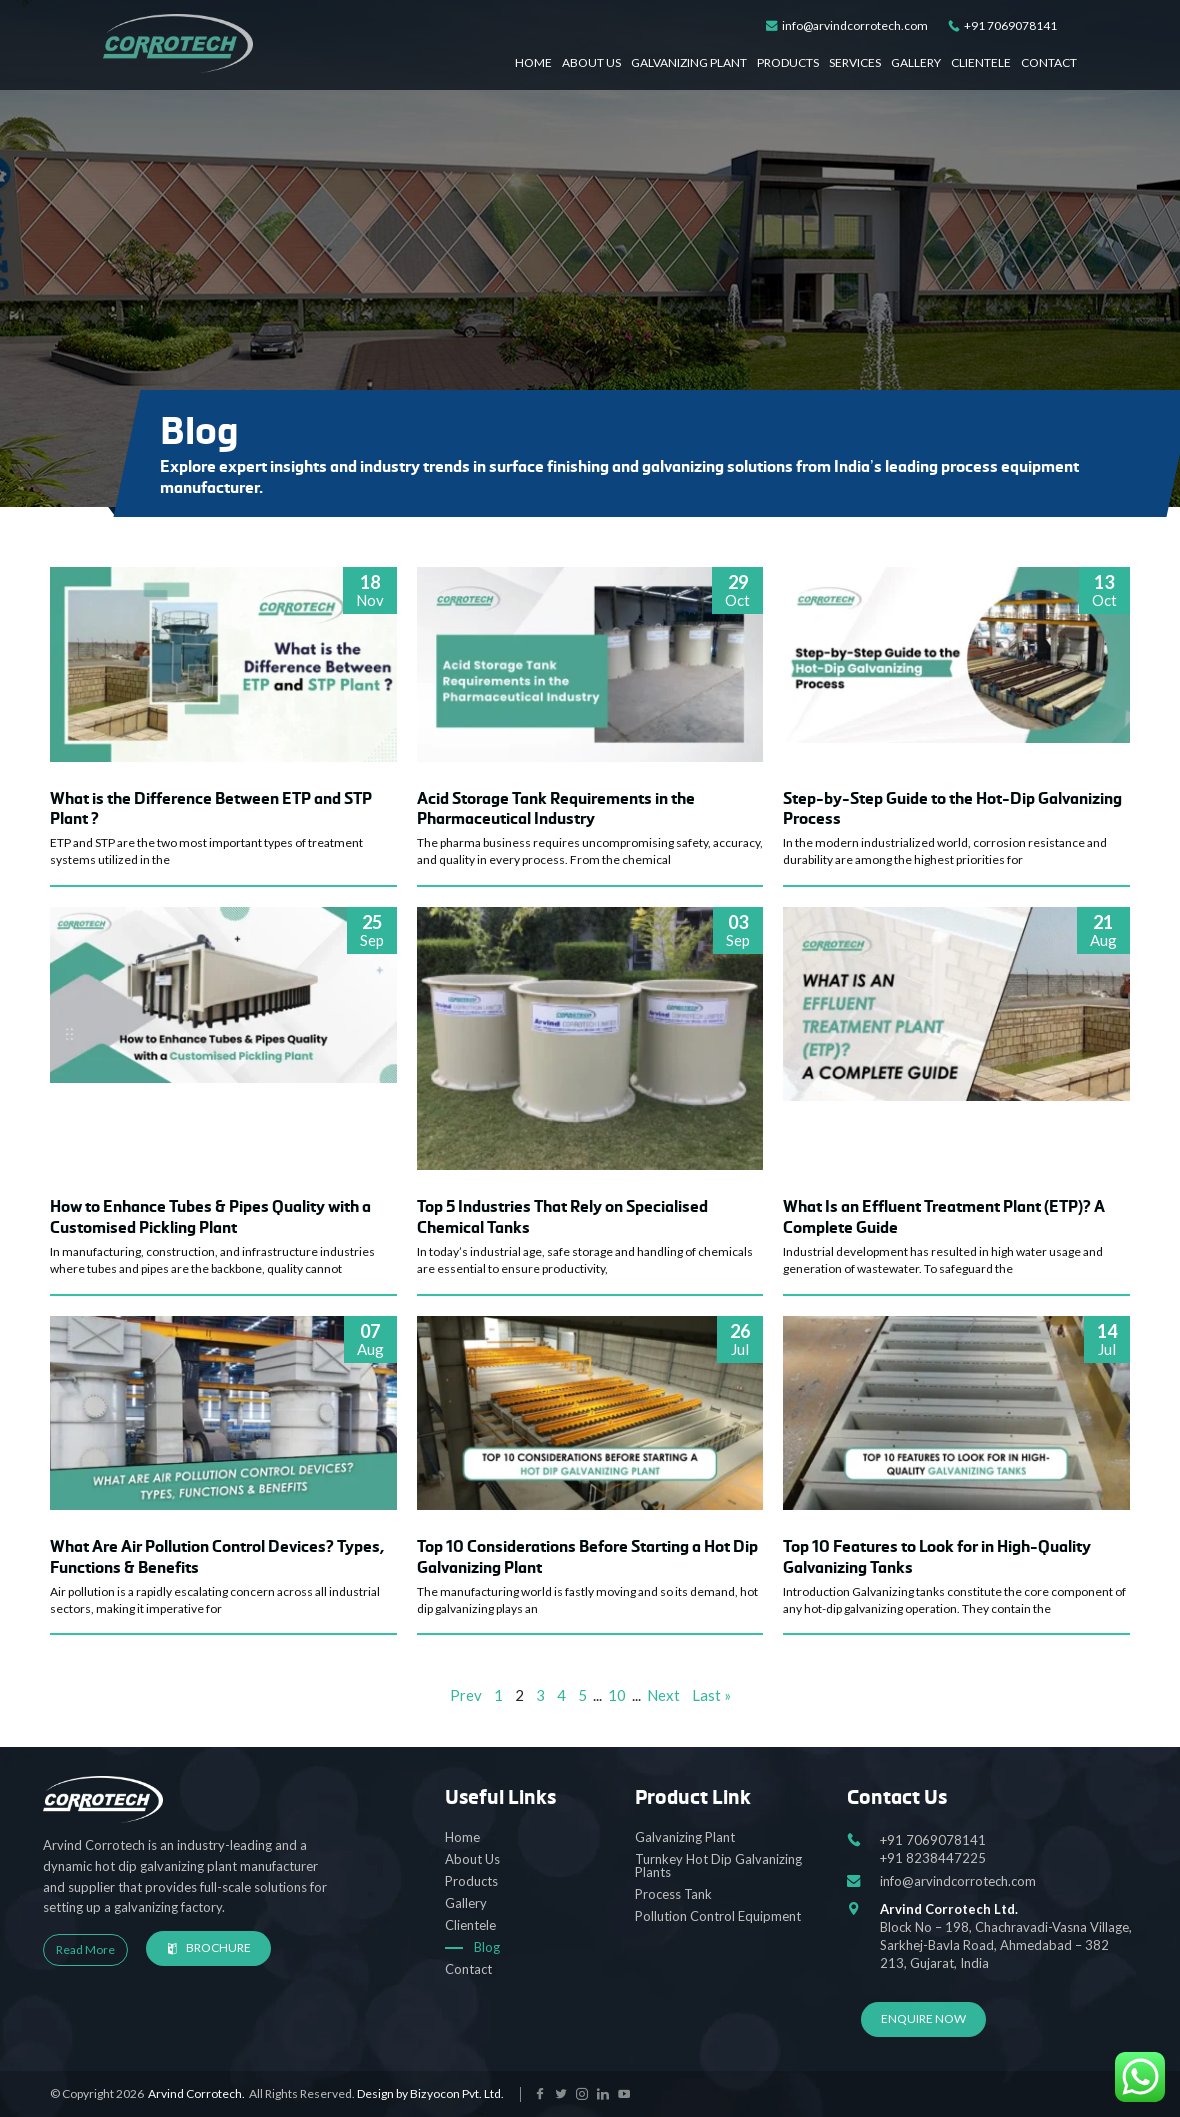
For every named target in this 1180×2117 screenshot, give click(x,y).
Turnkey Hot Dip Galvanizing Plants (718, 1865)
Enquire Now (923, 2018)
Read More (85, 1949)
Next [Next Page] (663, 1695)
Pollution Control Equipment (718, 1916)
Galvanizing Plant (689, 62)
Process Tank (673, 1894)
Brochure (208, 1947)
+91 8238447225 (933, 1858)
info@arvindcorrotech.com (847, 26)
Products (788, 62)
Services (855, 62)
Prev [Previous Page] (466, 1695)
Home (533, 62)
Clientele (981, 62)
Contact (1049, 62)
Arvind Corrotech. (196, 2093)
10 (617, 1695)
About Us (591, 62)
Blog (487, 1947)
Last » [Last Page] (711, 1695)
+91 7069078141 (1002, 26)
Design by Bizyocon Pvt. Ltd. (430, 2093)
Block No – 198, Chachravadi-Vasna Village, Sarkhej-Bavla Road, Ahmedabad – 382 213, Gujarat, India (1008, 1936)
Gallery (916, 62)
